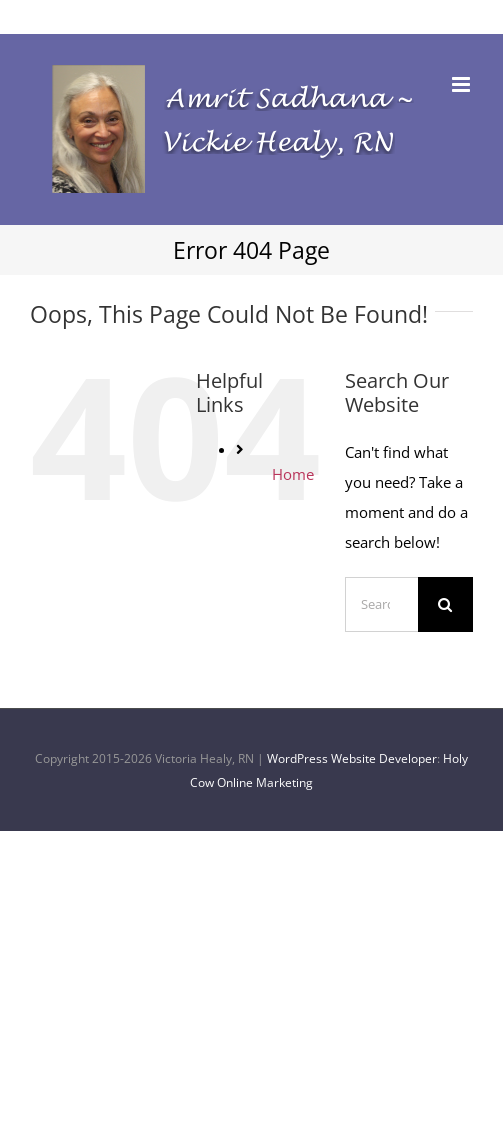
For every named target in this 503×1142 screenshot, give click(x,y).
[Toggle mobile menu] (462, 84)
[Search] (445, 604)
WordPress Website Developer (352, 758)
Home (293, 474)
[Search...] (381, 604)
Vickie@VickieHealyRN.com (252, 15)
